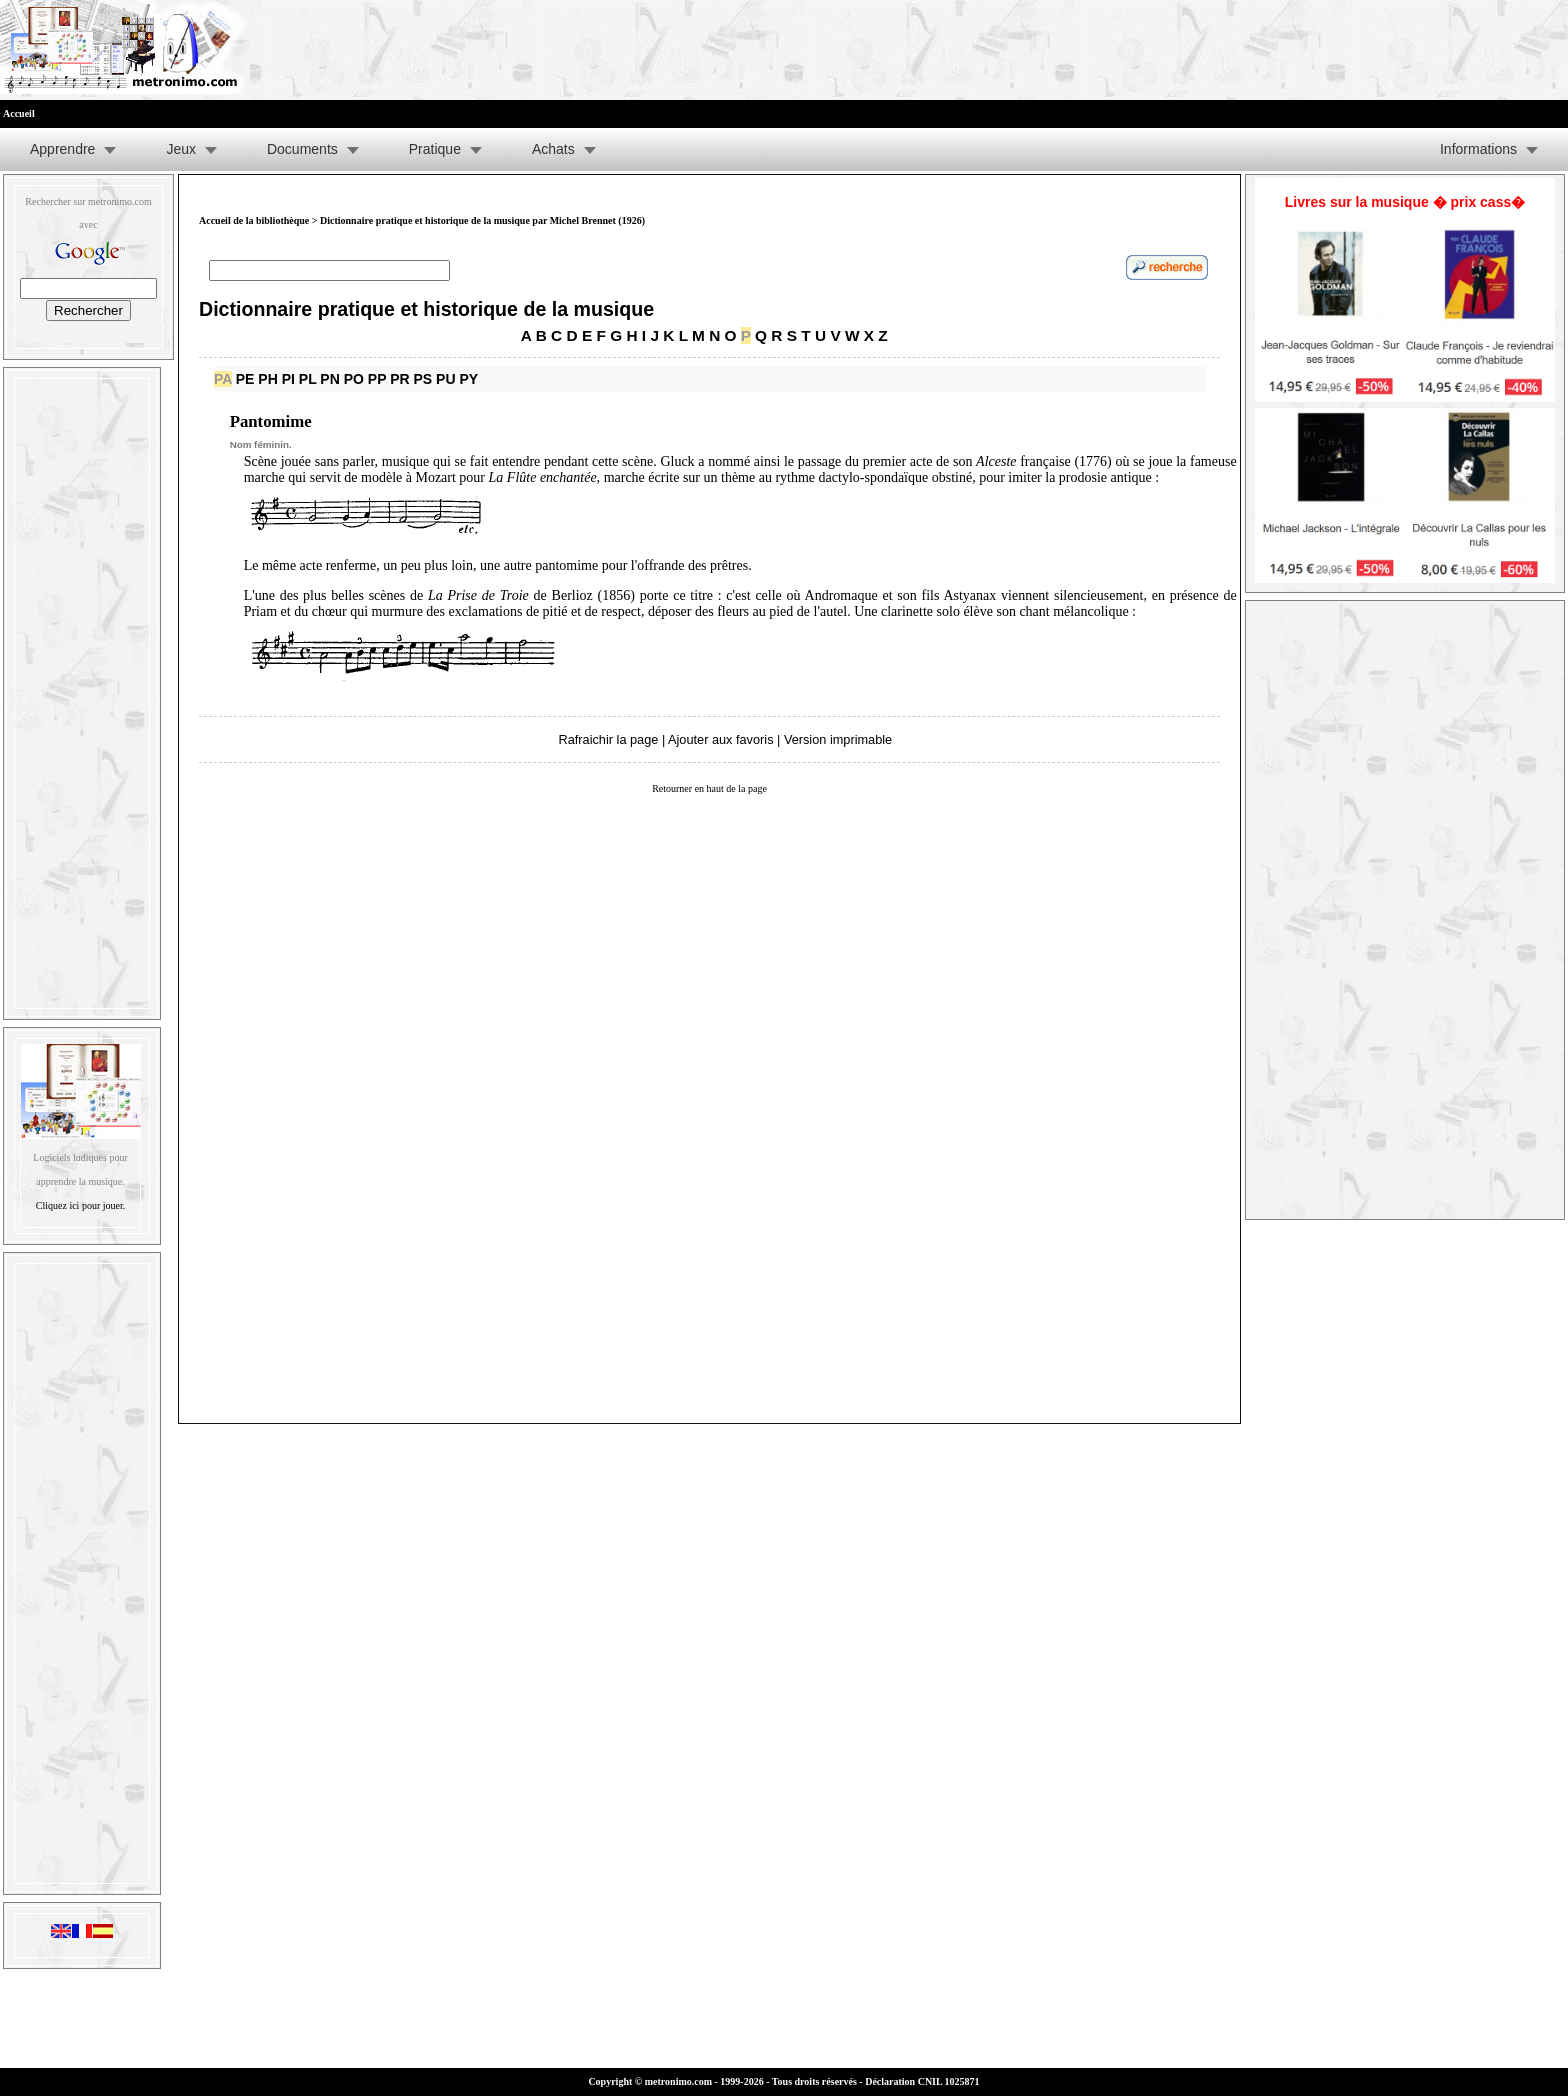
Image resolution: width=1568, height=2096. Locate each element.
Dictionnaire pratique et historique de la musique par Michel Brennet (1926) (482, 220)
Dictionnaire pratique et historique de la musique (426, 309)
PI (288, 379)
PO (354, 379)
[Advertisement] (82, 689)
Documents (302, 149)
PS (423, 379)
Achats (553, 149)
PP (377, 379)
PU (445, 379)
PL (308, 379)
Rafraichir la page (609, 739)
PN (329, 379)
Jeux (181, 149)
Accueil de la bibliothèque (254, 220)
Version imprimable (838, 739)
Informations (1478, 149)
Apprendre (62, 149)
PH (267, 379)
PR (399, 379)
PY (468, 379)
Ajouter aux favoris (720, 739)
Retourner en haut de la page (709, 788)
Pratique (435, 149)
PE (245, 379)
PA (223, 379)
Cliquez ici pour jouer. (80, 1205)
